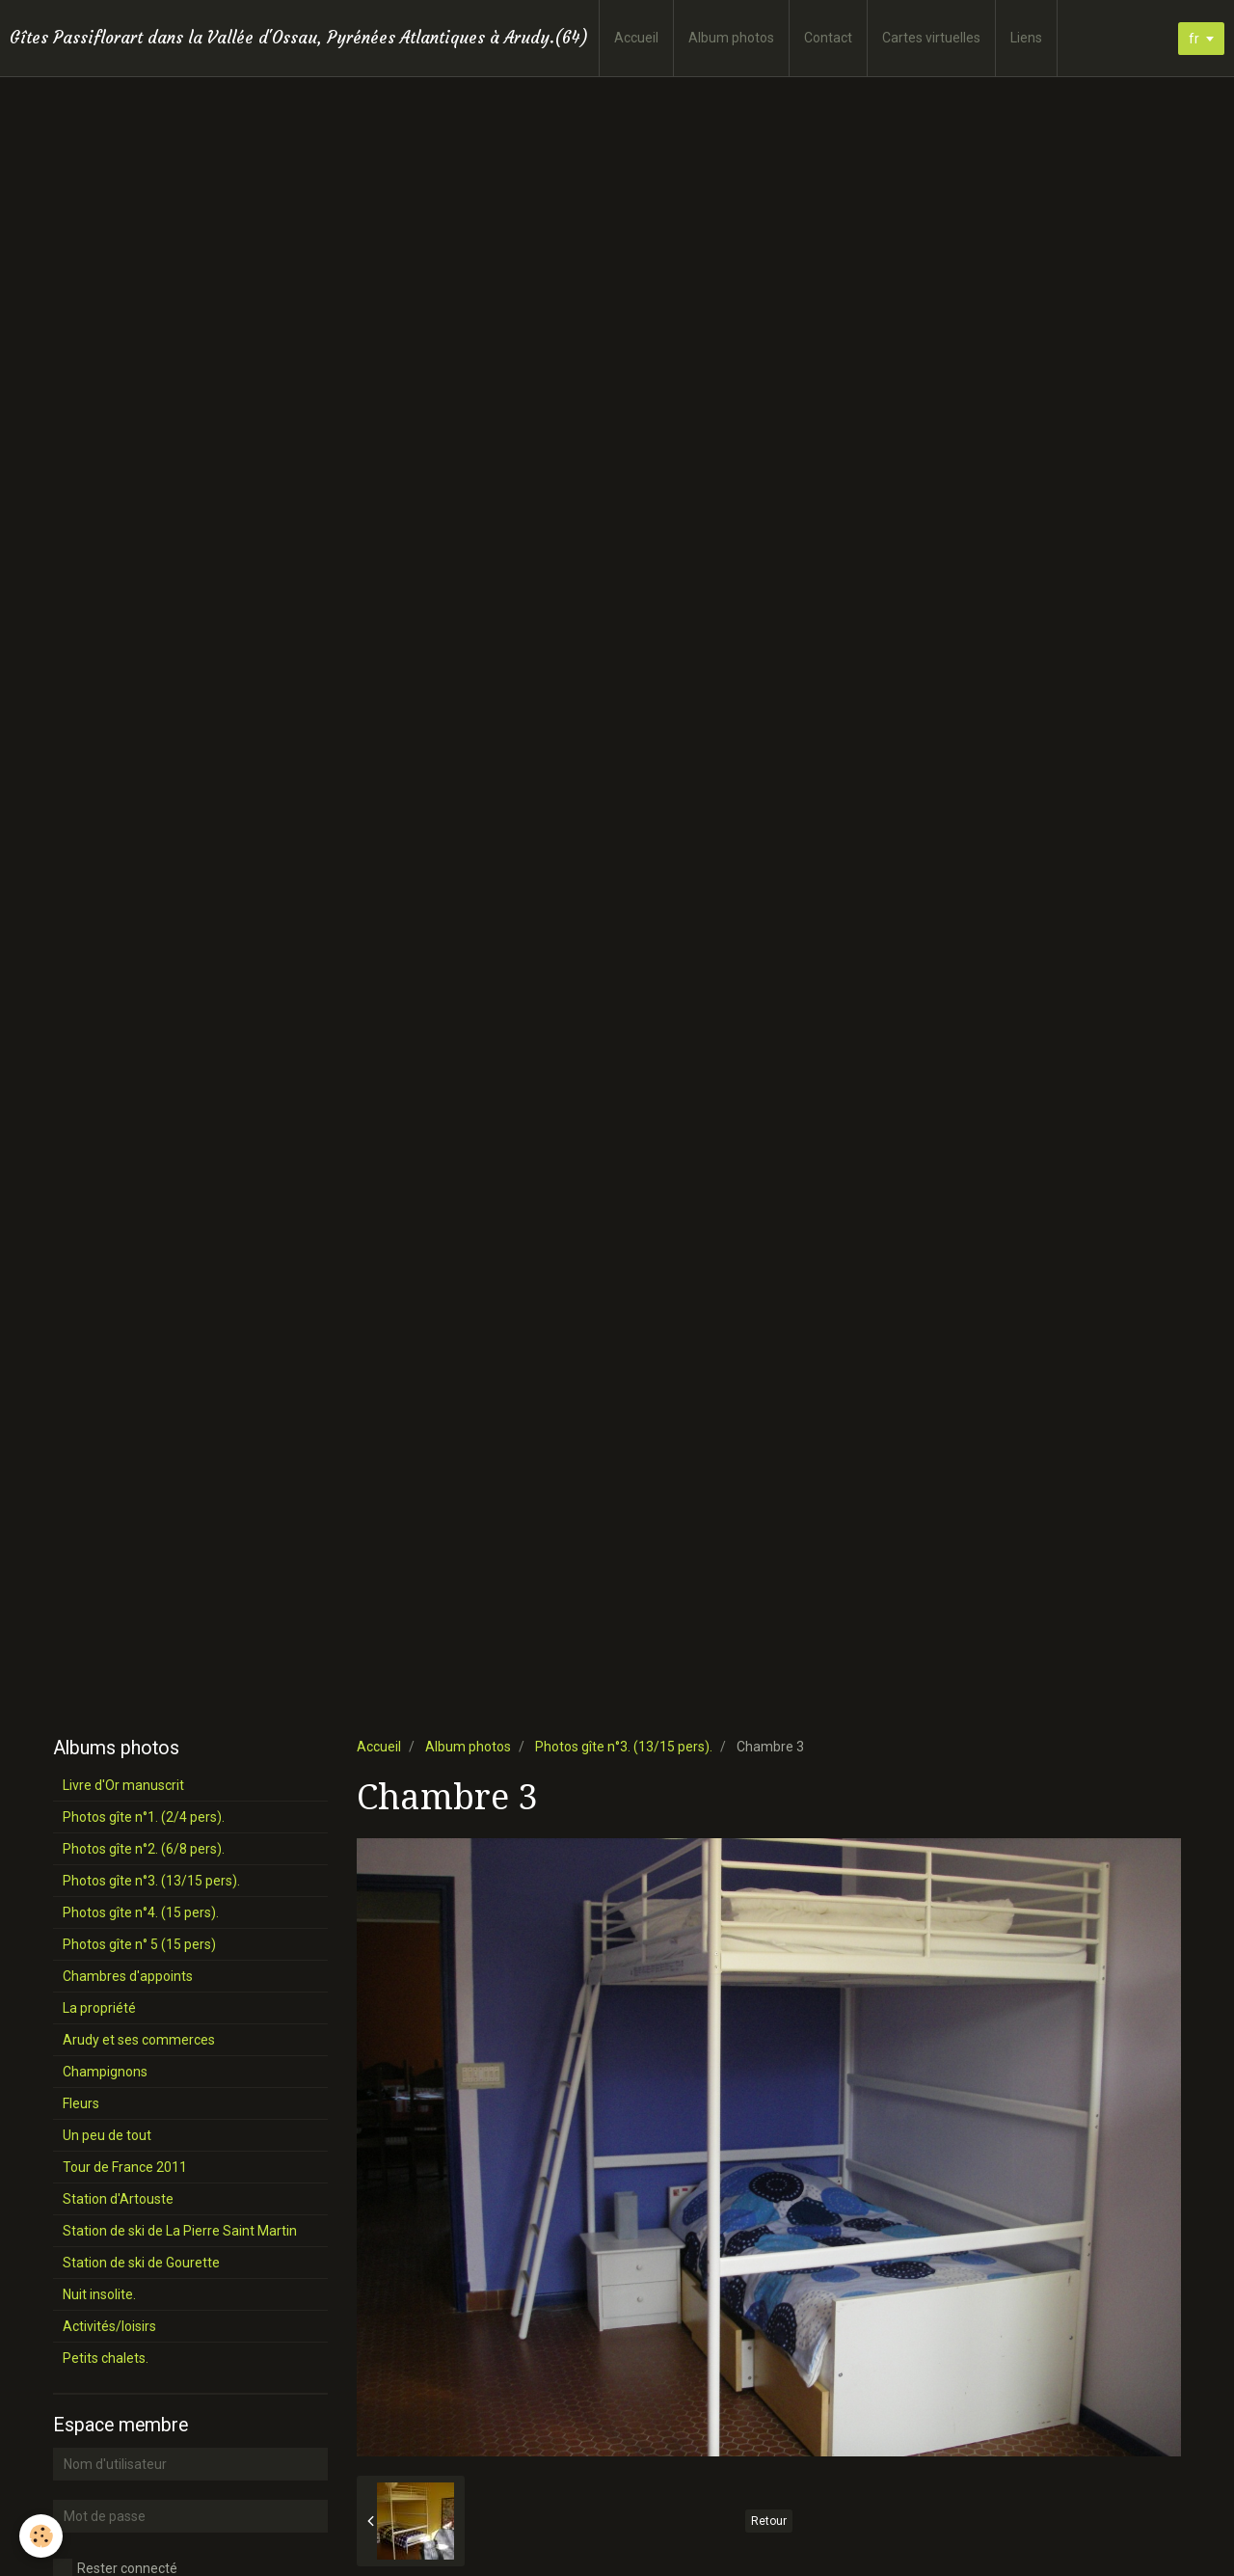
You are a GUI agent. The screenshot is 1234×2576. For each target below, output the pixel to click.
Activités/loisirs (109, 2326)
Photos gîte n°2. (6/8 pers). (144, 1849)
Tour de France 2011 (125, 2167)
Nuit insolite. (99, 2294)
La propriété (99, 2008)
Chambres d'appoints (128, 1976)
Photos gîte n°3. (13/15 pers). (623, 1746)
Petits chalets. (105, 2358)
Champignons (105, 2071)
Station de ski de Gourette (141, 2262)
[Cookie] (41, 2536)
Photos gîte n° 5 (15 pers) (139, 1944)
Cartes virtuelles (931, 37)
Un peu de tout (107, 2135)
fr (1194, 38)
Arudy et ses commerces (139, 2039)
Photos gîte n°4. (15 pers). (141, 1912)
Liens (1026, 37)
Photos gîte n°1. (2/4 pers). (144, 1817)
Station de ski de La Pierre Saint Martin (180, 2230)
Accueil (636, 37)
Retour (769, 2521)
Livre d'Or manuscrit (123, 1785)
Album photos (731, 37)
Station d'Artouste (118, 2199)
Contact (828, 37)
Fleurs (81, 2103)
